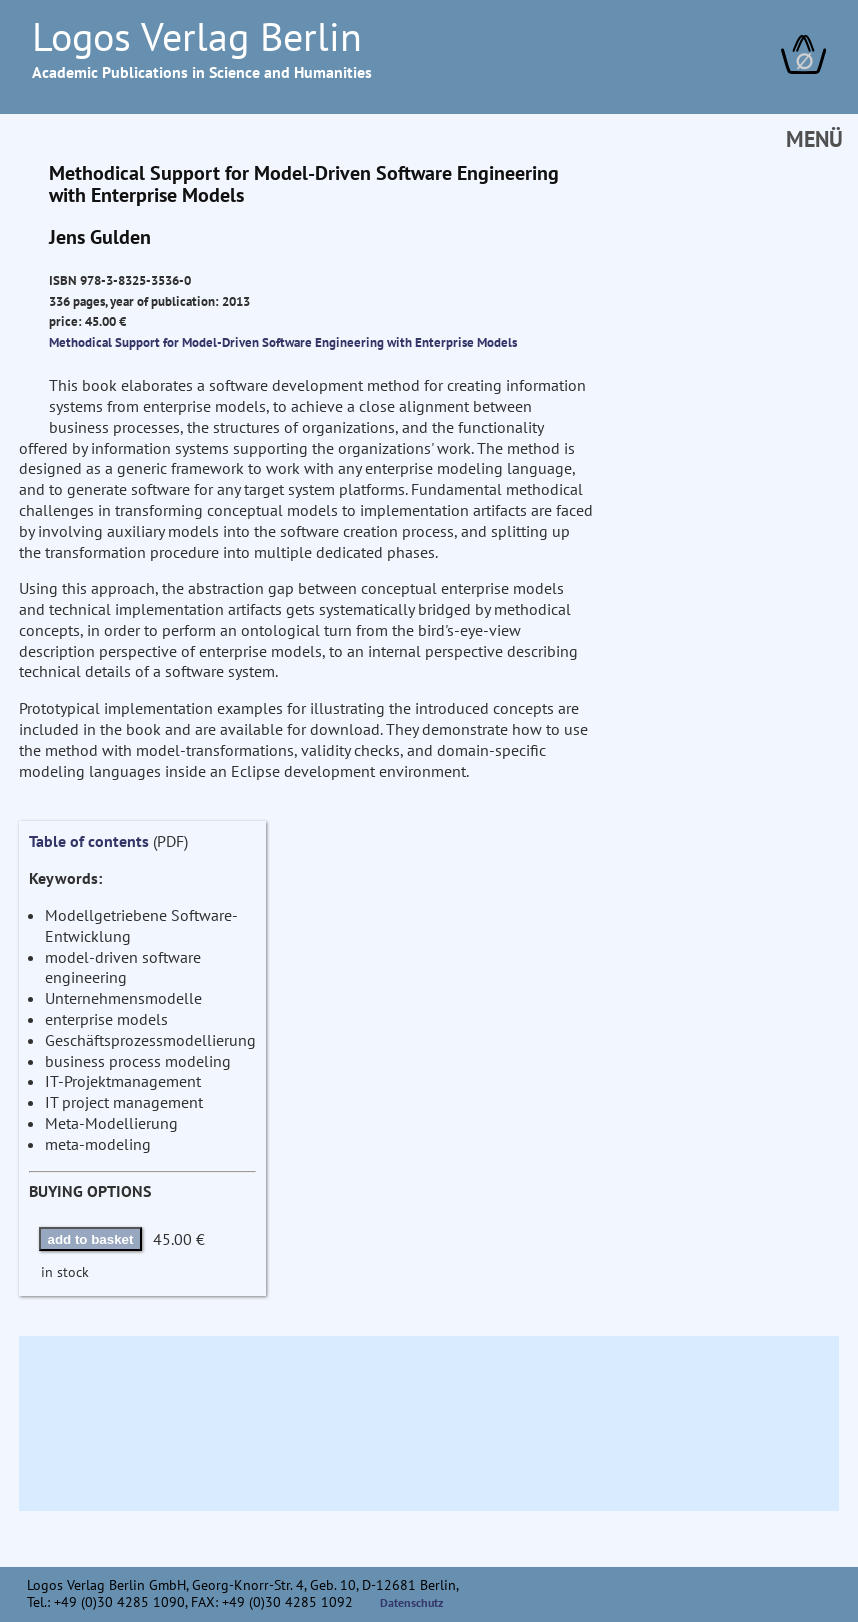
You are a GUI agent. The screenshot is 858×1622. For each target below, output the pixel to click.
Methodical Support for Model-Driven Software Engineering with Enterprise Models (283, 342)
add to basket (91, 1239)
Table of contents (89, 841)
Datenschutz (412, 1602)
